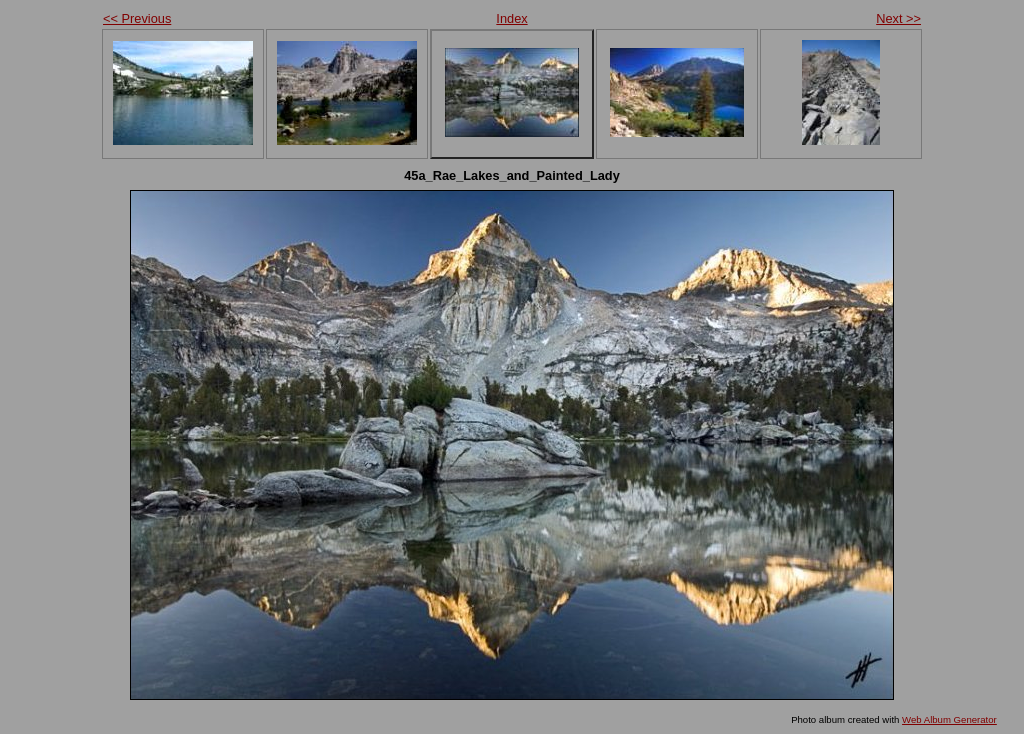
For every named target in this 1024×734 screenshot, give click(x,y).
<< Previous (137, 18)
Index (511, 18)
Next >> (898, 18)
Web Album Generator (949, 719)
